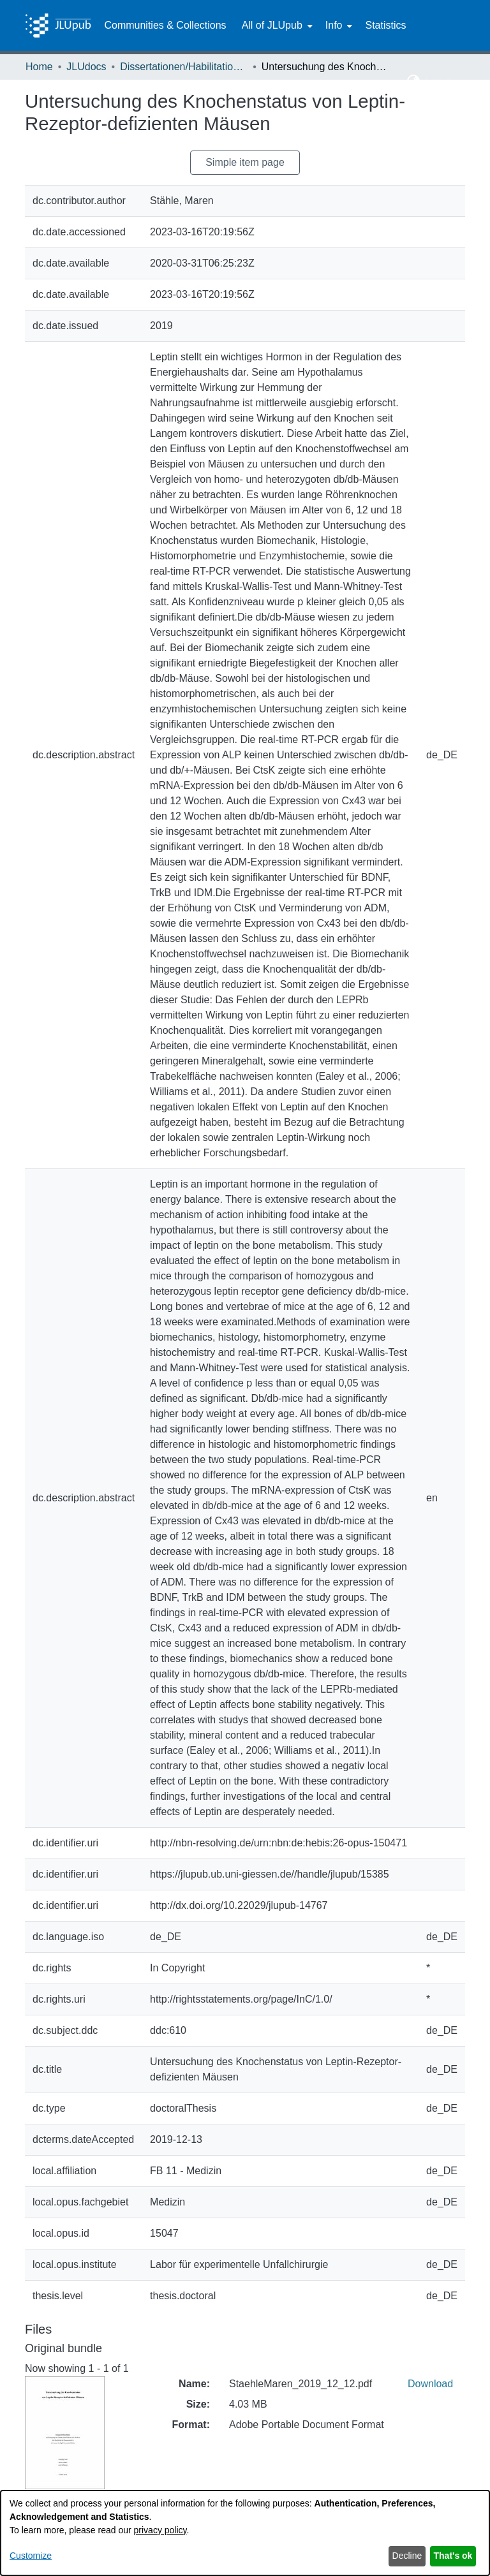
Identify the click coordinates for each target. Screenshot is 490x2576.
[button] (413, 82)
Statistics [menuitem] (385, 25)
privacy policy (160, 2530)
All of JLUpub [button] (272, 25)
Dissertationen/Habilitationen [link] (184, 66)
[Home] (58, 25)
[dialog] (245, 2533)
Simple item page (245, 162)
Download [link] (430, 2383)
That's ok (453, 2555)
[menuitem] (276, 25)
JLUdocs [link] (86, 66)
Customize (31, 2555)
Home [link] (39, 66)
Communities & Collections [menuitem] (165, 25)
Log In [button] (441, 81)
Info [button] (334, 25)
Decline (407, 2555)
